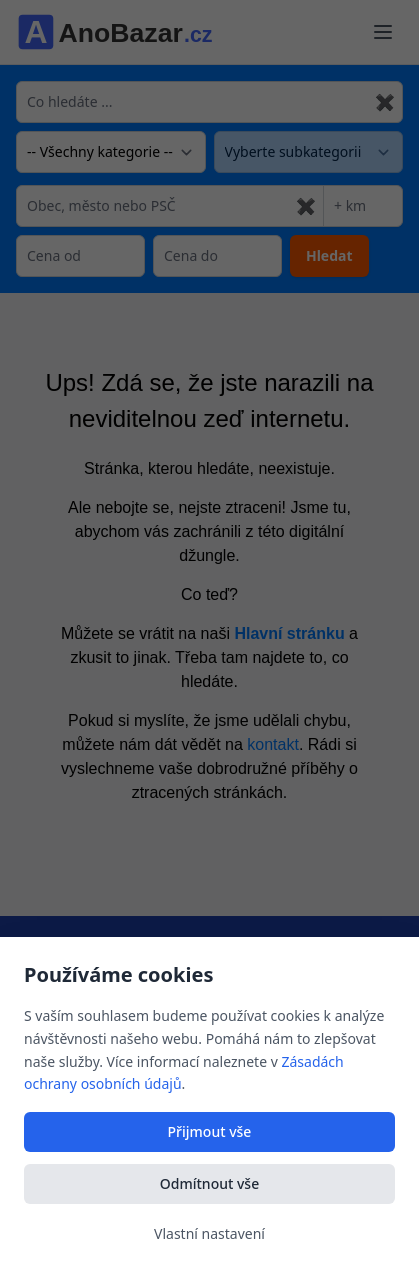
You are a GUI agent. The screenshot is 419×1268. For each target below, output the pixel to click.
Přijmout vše (210, 1131)
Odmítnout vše (209, 1183)
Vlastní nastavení (209, 1233)
